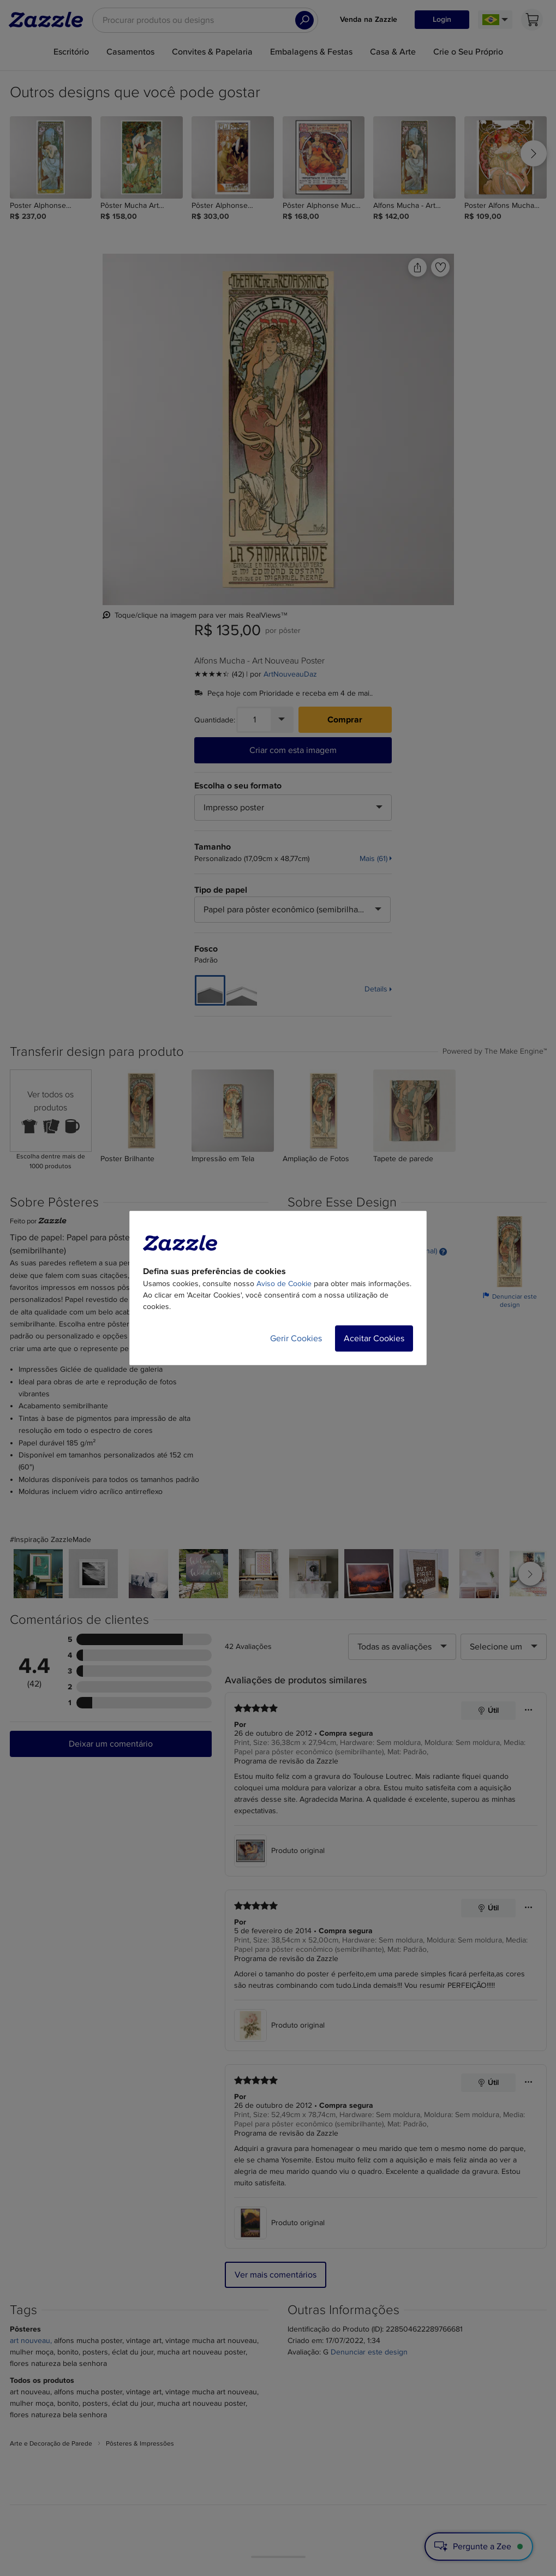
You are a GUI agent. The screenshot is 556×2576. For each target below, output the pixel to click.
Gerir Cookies (296, 1338)
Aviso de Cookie (284, 1283)
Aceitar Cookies (374, 1338)
